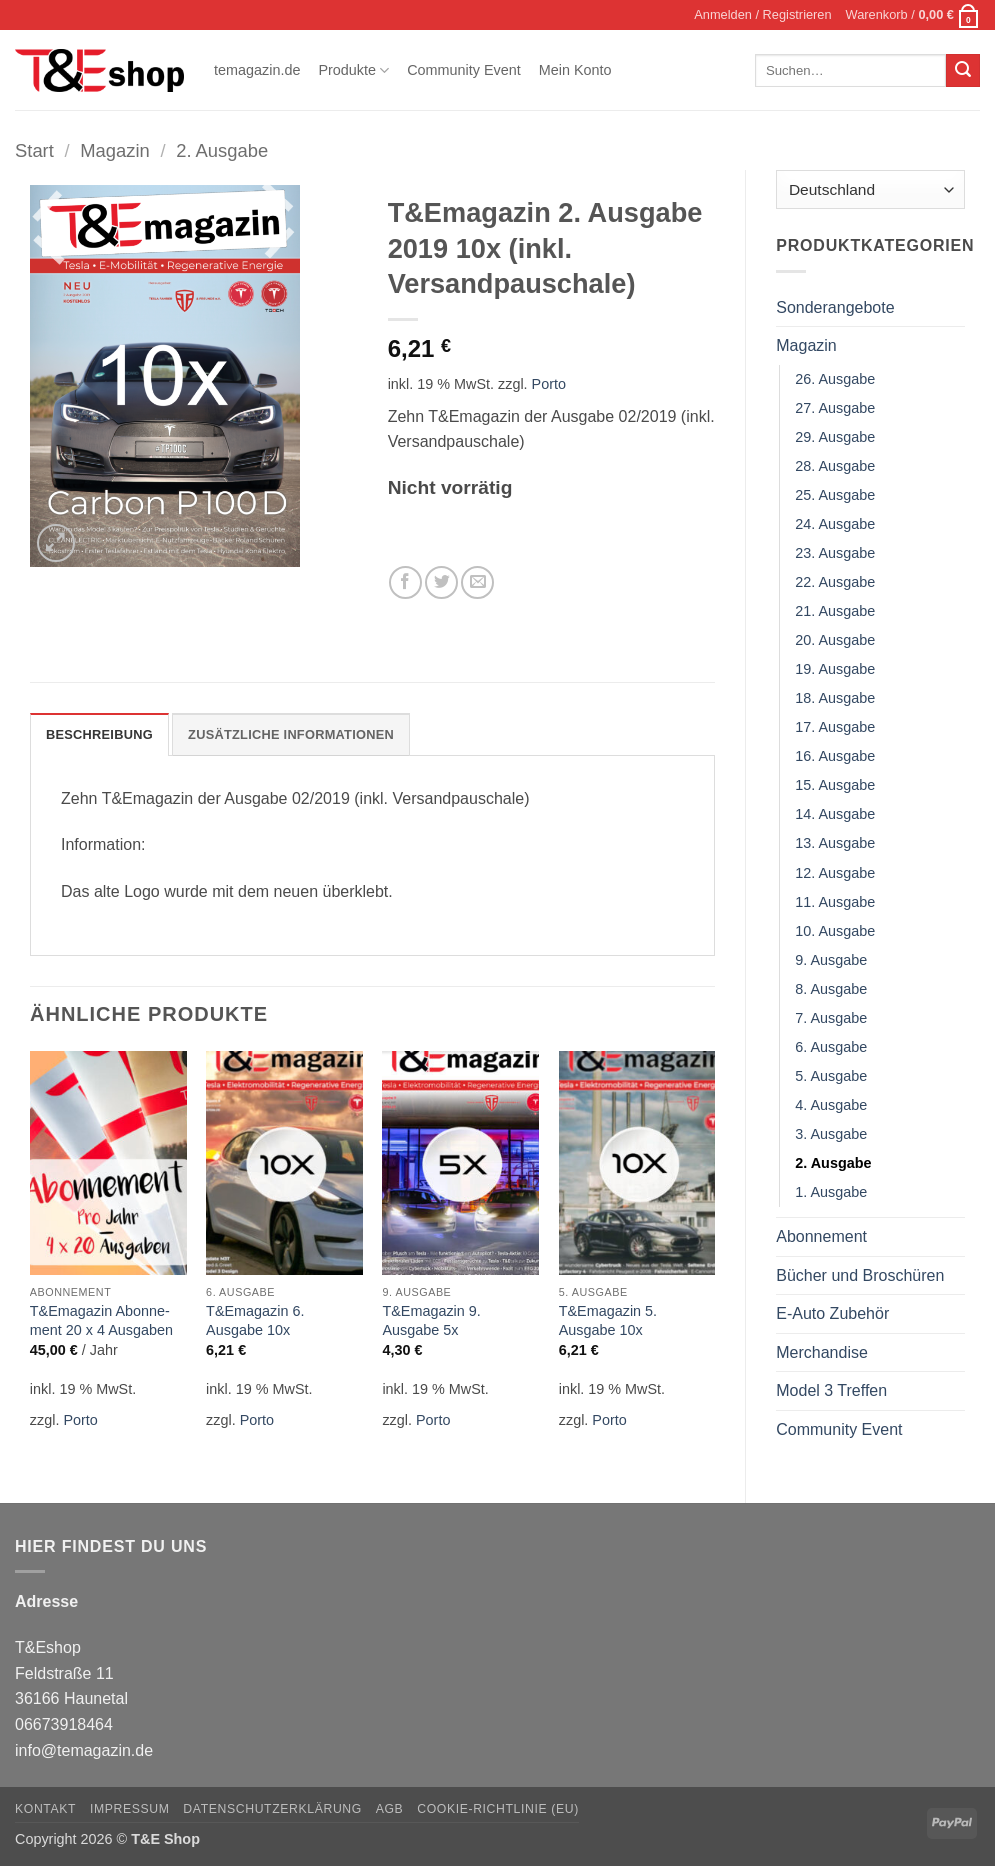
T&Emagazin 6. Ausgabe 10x (255, 1320)
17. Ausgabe (835, 727)
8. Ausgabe (831, 989)
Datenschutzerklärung (272, 1809)
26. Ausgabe (835, 379)
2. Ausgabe (222, 150)
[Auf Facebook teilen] (405, 582)
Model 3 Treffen (831, 1390)
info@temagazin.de (84, 1750)
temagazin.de (257, 70)
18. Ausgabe (835, 698)
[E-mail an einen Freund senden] (477, 582)
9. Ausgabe (831, 960)
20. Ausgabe (835, 640)
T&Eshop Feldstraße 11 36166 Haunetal (71, 1673)
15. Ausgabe (835, 785)
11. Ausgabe (835, 902)
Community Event (464, 70)
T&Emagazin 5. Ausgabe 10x (608, 1320)
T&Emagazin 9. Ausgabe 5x (431, 1320)
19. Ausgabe (835, 669)
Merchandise (822, 1352)
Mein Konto (575, 70)
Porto (549, 384)
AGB (390, 1809)
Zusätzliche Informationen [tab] (291, 734)
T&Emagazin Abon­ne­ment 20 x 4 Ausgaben (101, 1320)
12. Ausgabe (835, 873)
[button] (762, 15)
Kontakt (45, 1809)
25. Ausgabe (835, 495)
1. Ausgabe (831, 1192)
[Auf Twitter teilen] (441, 582)
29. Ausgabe (835, 437)
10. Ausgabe (835, 931)
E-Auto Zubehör (832, 1313)
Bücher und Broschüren (860, 1275)
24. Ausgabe (835, 524)
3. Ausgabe (831, 1134)
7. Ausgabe (831, 1018)
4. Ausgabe (831, 1105)
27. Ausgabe (835, 408)
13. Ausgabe (835, 843)
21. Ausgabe (835, 611)
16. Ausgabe (835, 756)
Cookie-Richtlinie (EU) (498, 1809)
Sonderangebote (835, 307)
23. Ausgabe (835, 553)
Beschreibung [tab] (99, 734)
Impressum (130, 1809)
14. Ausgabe (835, 814)
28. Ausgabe (835, 466)
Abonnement (821, 1236)
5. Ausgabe (831, 1076)
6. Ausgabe (831, 1047)
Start (34, 150)
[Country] (870, 189)
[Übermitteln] (963, 71)
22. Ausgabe (835, 582)
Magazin (115, 150)
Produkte (353, 70)
